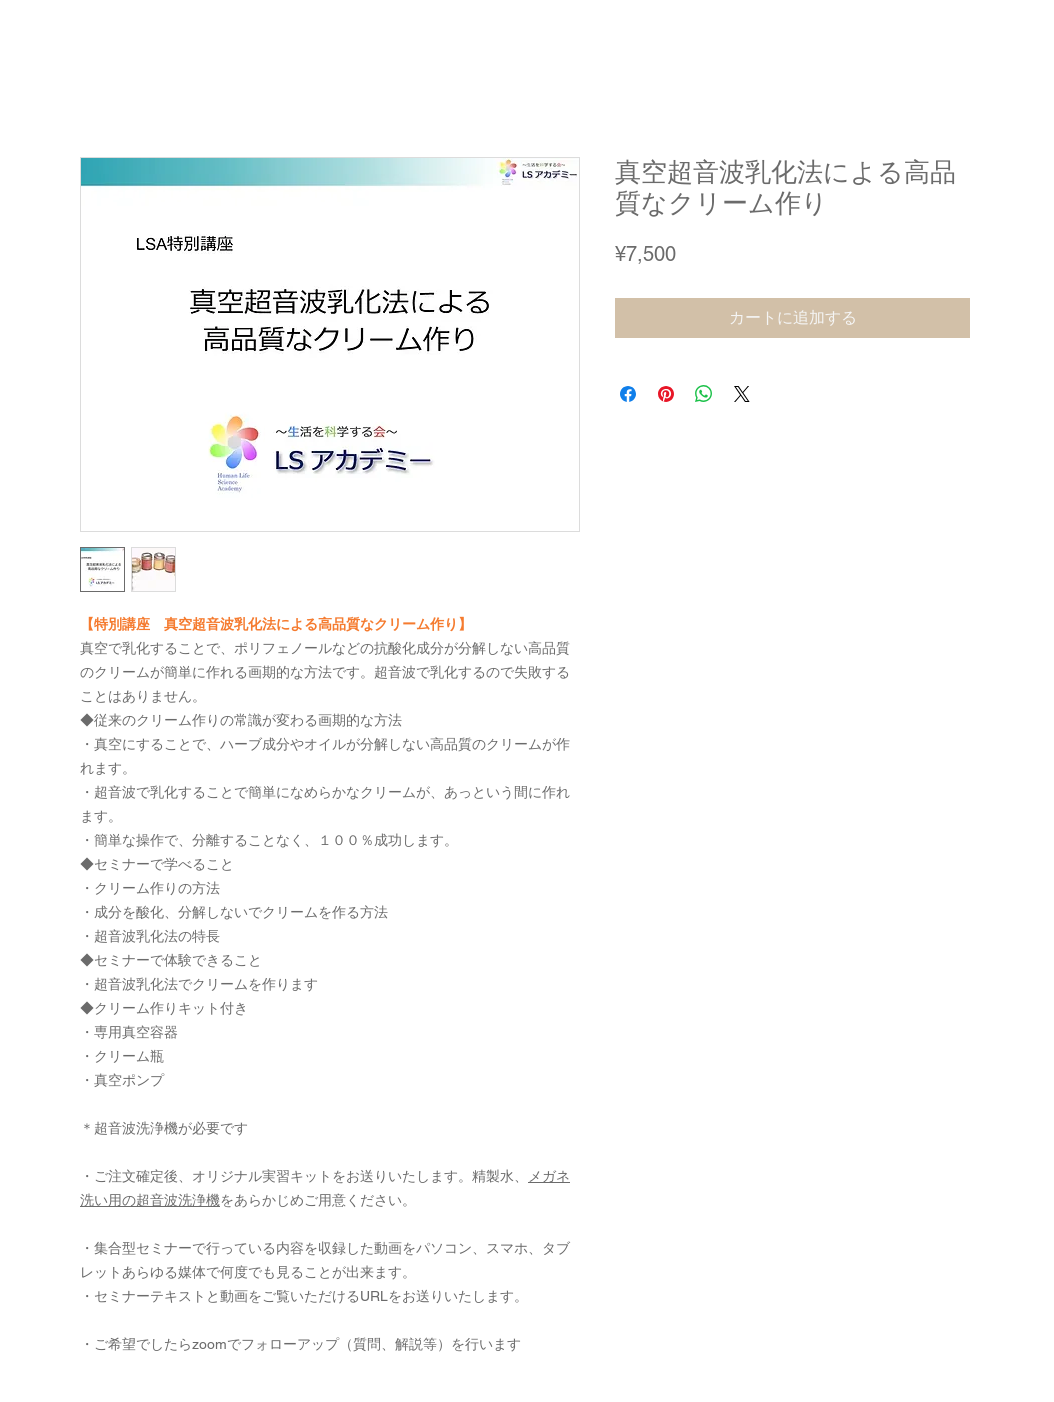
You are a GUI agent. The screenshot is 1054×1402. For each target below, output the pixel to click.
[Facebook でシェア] (628, 394)
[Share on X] (742, 394)
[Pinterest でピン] (666, 394)
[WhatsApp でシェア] (704, 394)
